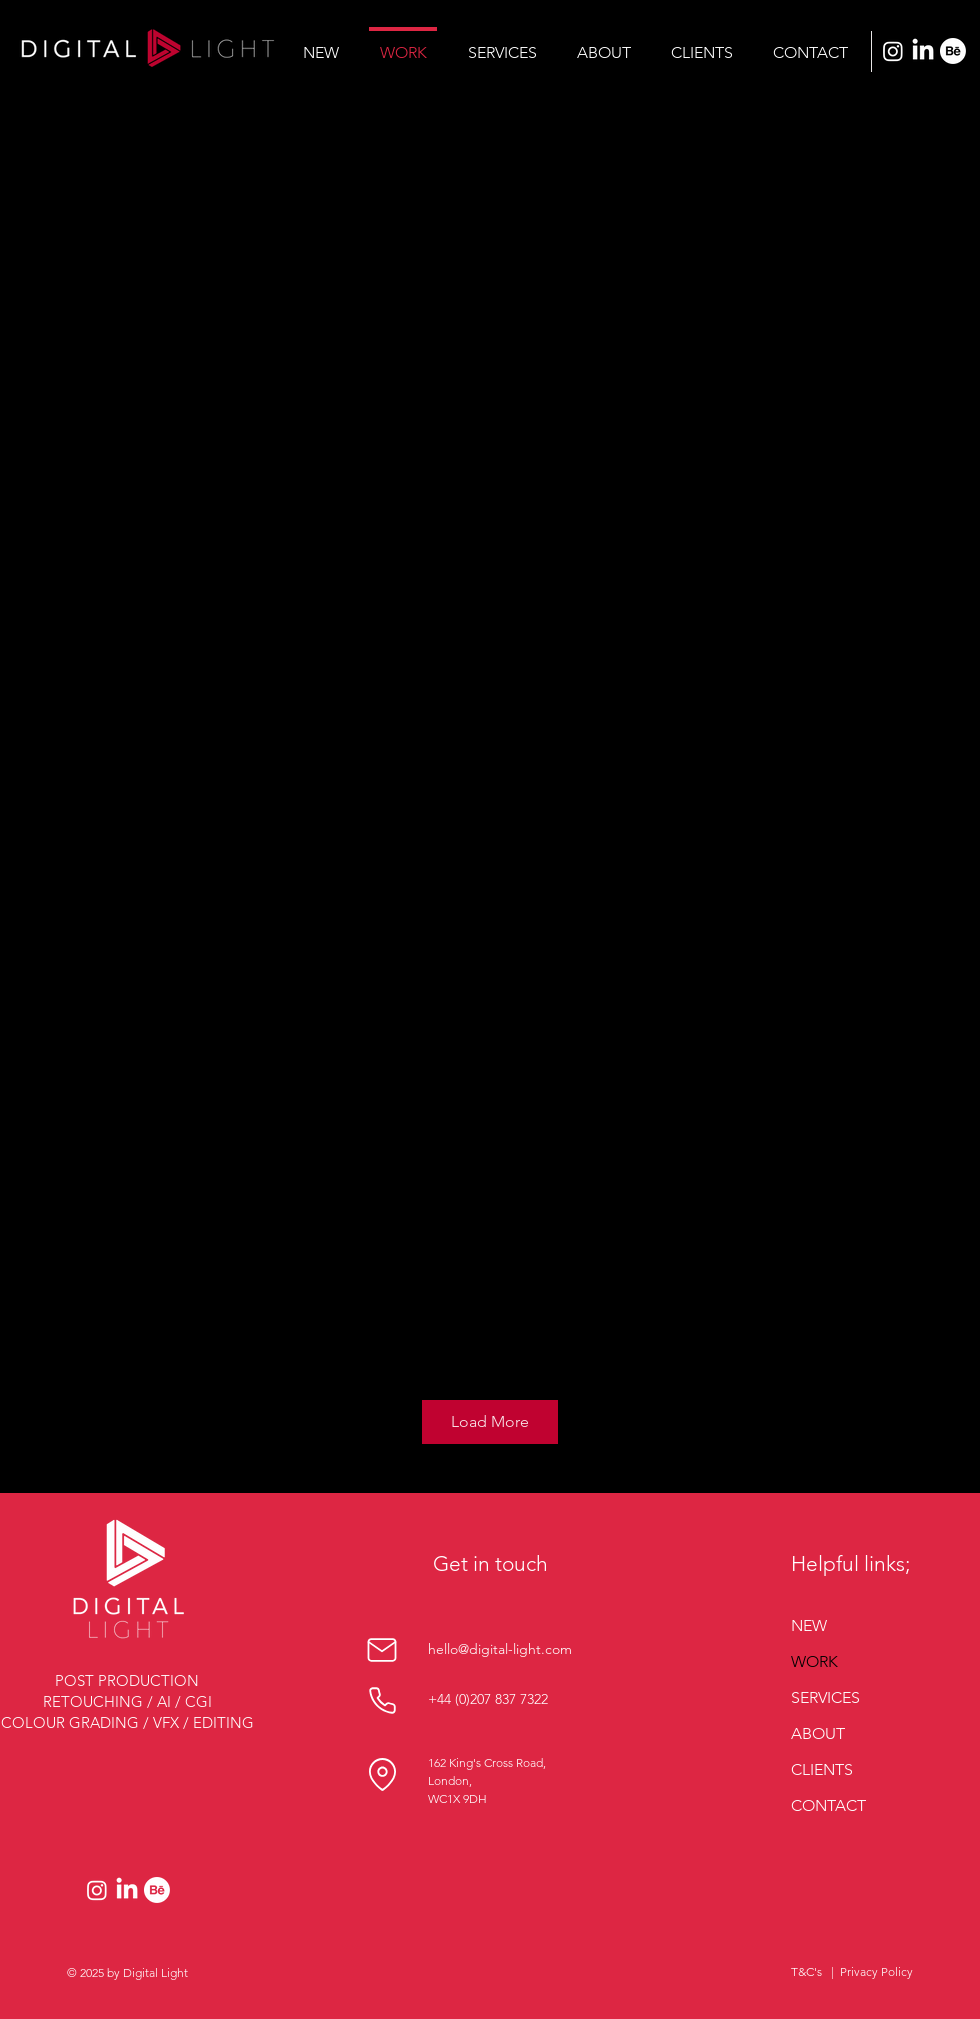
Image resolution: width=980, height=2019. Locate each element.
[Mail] (382, 1650)
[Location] (382, 1774)
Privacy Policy (876, 1971)
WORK (814, 1661)
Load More (490, 1421)
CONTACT (828, 1805)
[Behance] (953, 51)
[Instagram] (893, 51)
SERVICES (825, 1697)
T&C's (806, 1971)
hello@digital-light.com (500, 1649)
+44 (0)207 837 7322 (488, 1699)
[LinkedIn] (923, 51)
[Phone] (382, 1700)
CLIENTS (822, 1769)
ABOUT (818, 1733)
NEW (809, 1625)
